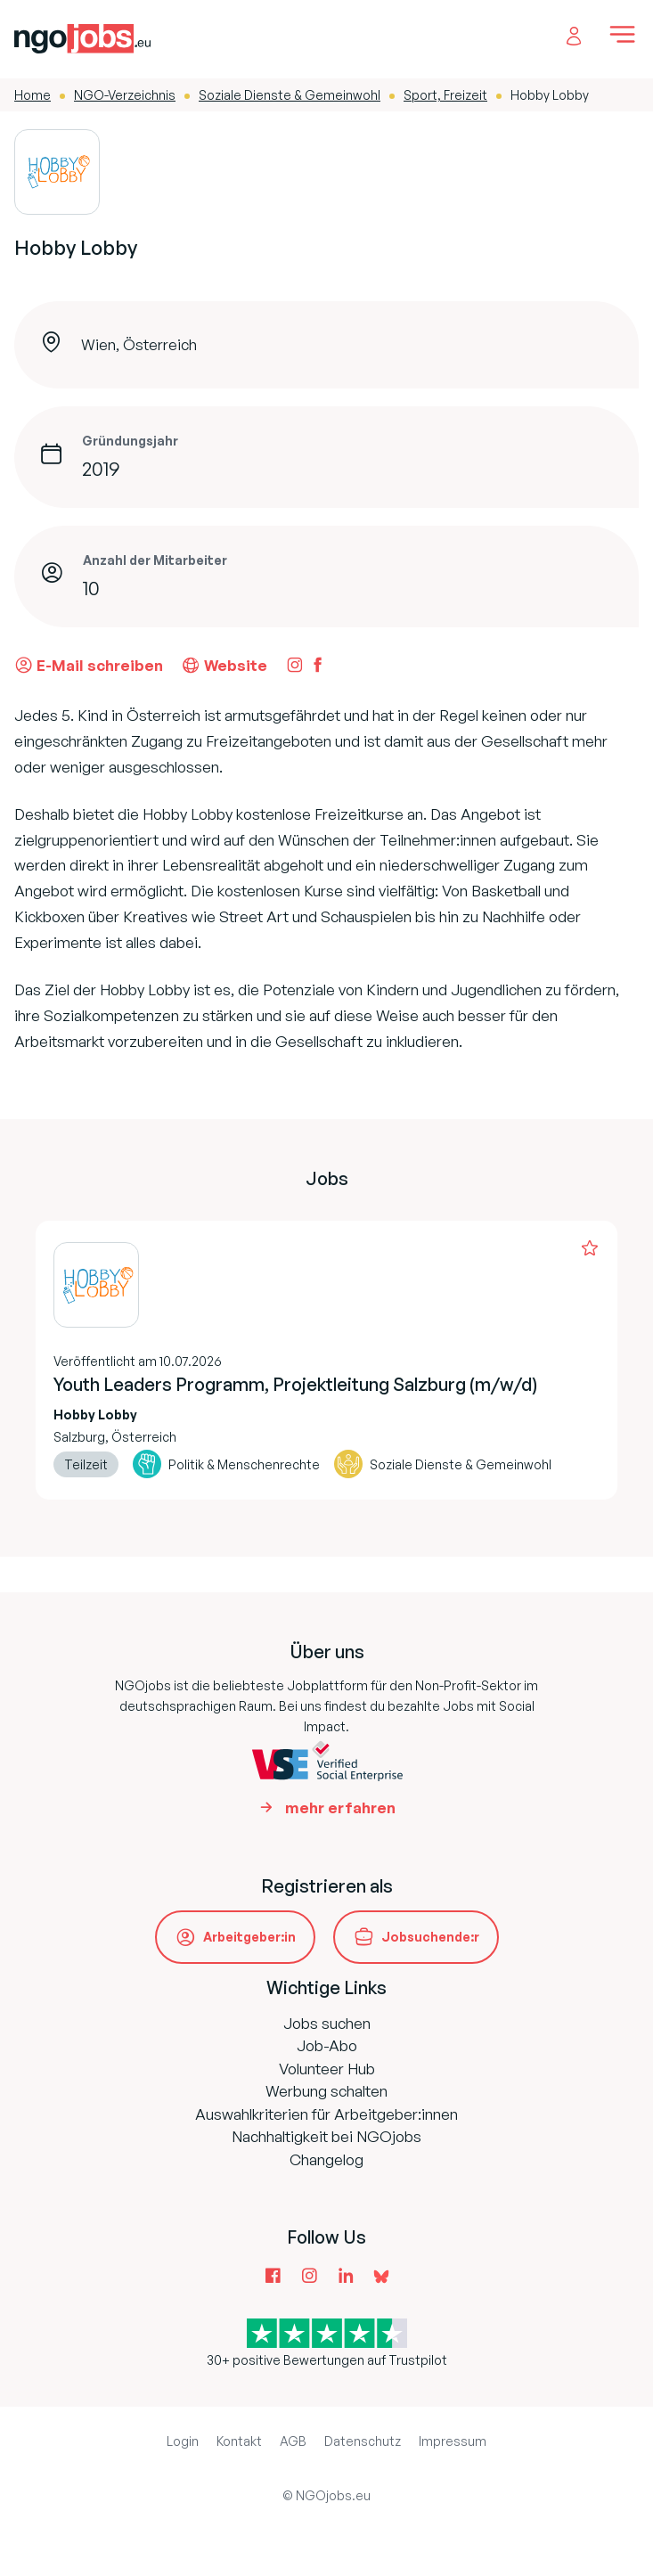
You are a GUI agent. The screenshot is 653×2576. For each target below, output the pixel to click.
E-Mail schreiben (88, 665)
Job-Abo (327, 2045)
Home (32, 94)
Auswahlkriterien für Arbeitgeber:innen (326, 2114)
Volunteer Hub (327, 2068)
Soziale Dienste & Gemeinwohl (289, 94)
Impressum (452, 2441)
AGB (293, 2441)
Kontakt (239, 2441)
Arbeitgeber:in (249, 1936)
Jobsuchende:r (430, 1936)
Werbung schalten (326, 2090)
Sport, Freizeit (445, 94)
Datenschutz (362, 2441)
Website (224, 665)
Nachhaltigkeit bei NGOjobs (326, 2136)
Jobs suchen (327, 2023)
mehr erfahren (340, 1807)
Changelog (326, 2159)
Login (183, 2441)
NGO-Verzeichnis (124, 94)
